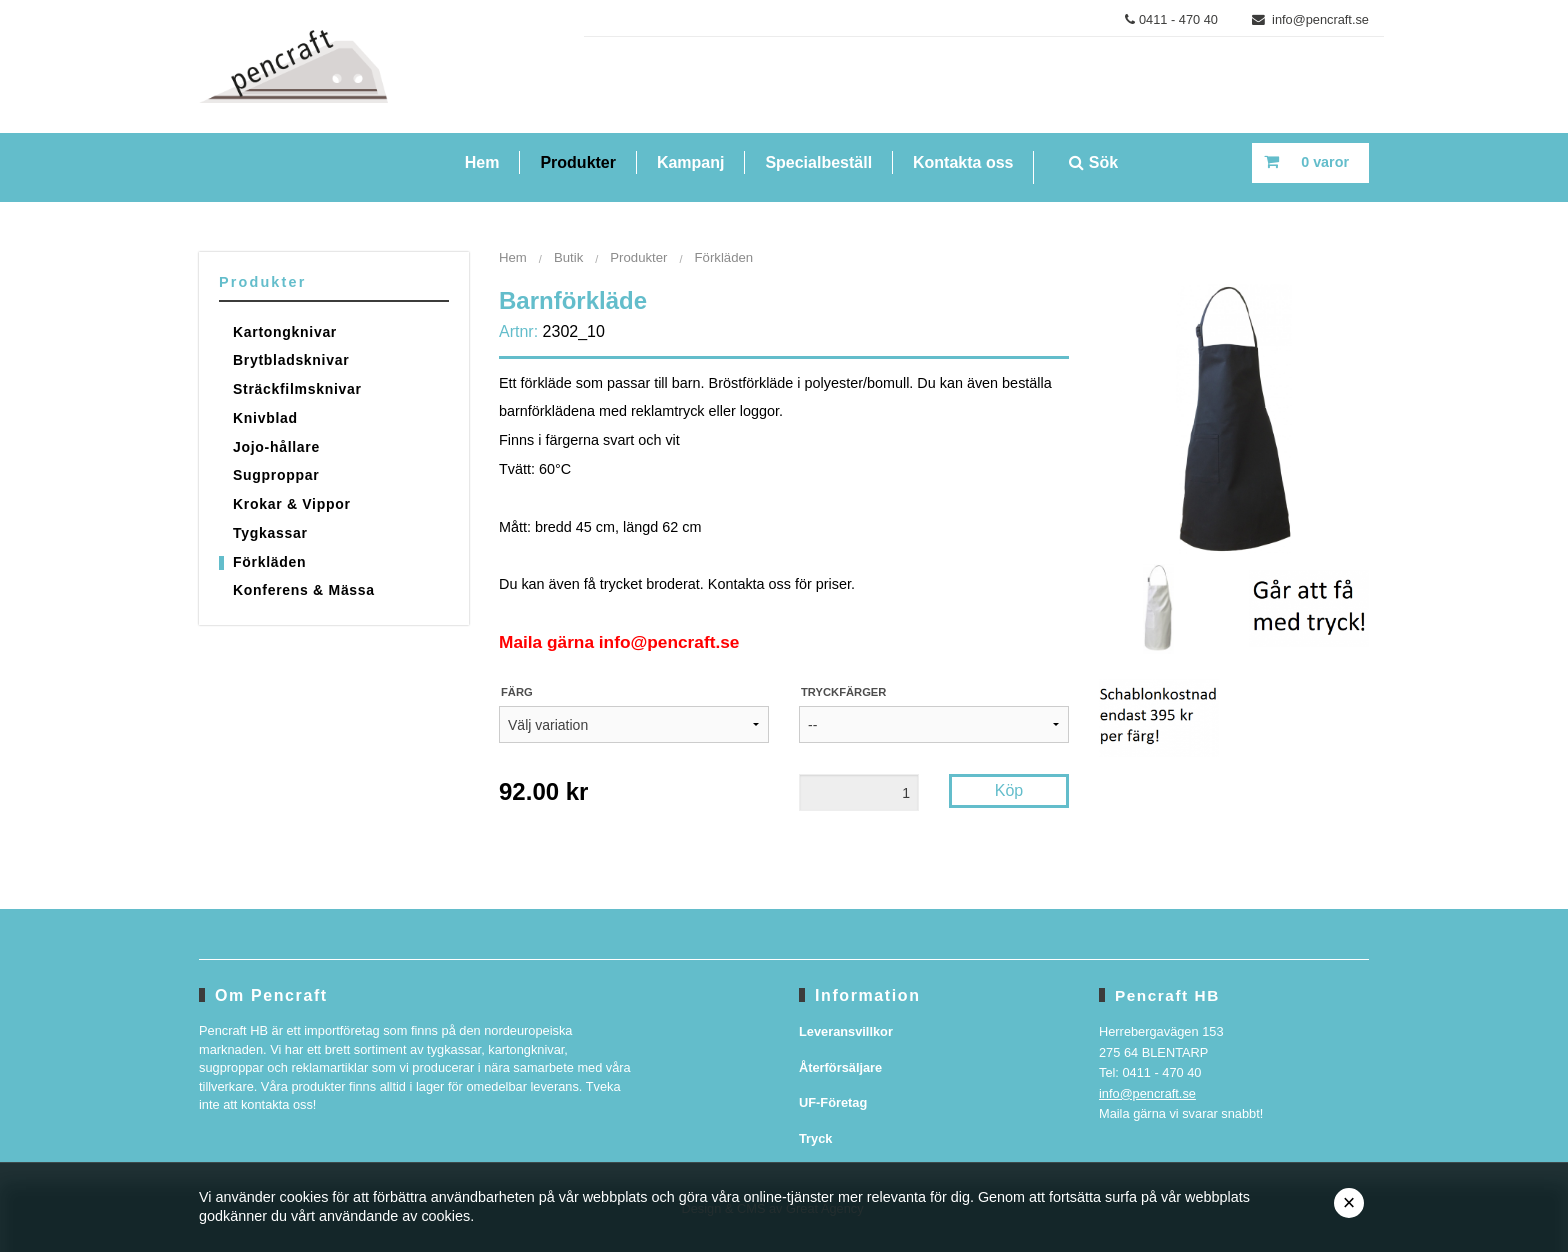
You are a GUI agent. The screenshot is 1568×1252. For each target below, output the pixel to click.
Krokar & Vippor (292, 504)
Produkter (578, 162)
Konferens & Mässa (304, 590)
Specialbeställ (818, 162)
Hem (482, 162)
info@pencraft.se (1311, 19)
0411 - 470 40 (1171, 19)
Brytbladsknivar (291, 360)
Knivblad (265, 418)
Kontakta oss (963, 162)
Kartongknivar (285, 332)
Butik (568, 257)
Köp (1009, 790)
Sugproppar (276, 475)
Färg (517, 692)
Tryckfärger (843, 692)
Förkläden (269, 562)
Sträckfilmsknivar (297, 389)
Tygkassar (270, 533)
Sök (1093, 162)
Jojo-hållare (276, 447)
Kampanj (691, 162)
